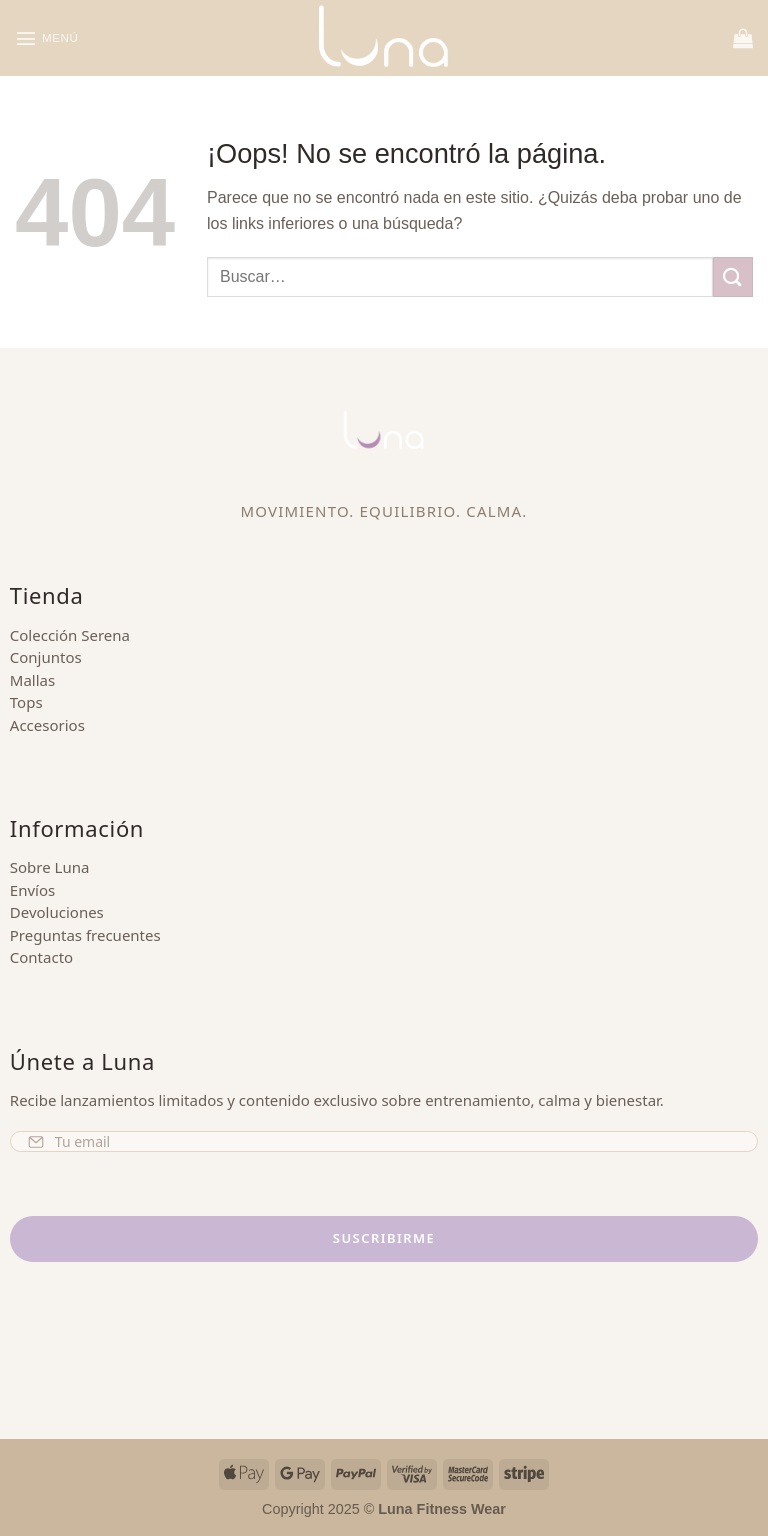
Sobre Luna (50, 867)
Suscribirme (384, 1238)
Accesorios (47, 725)
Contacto (41, 957)
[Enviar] (733, 276)
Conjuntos (46, 657)
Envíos (32, 890)
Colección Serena (70, 635)
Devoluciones (57, 912)
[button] (50, 37)
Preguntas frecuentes (85, 935)
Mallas (32, 680)
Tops (26, 702)
